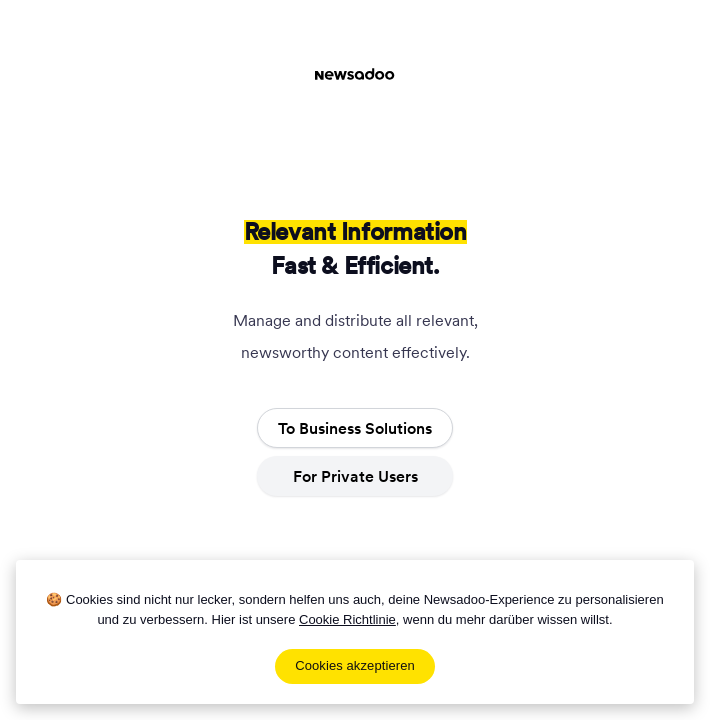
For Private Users (355, 476)
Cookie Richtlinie (347, 619)
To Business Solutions (355, 428)
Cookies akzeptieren (355, 665)
